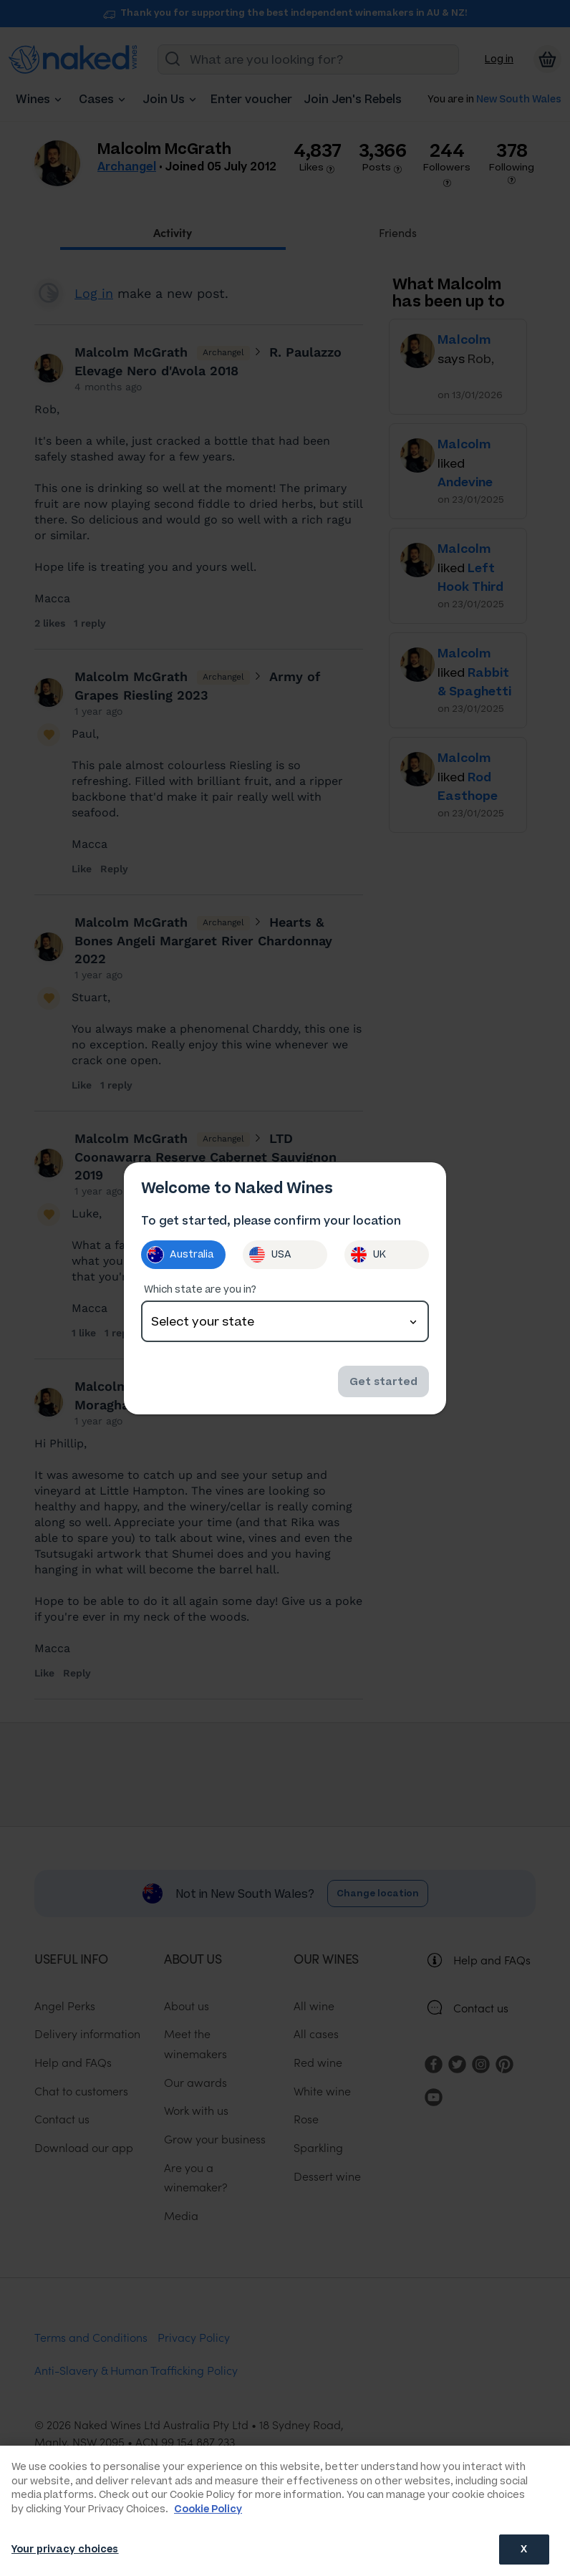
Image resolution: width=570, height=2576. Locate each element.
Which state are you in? (200, 1289)
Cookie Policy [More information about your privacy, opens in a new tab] (208, 2509)
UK (368, 1254)
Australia (180, 1254)
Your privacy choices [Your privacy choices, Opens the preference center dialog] (65, 2549)
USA (269, 1254)
